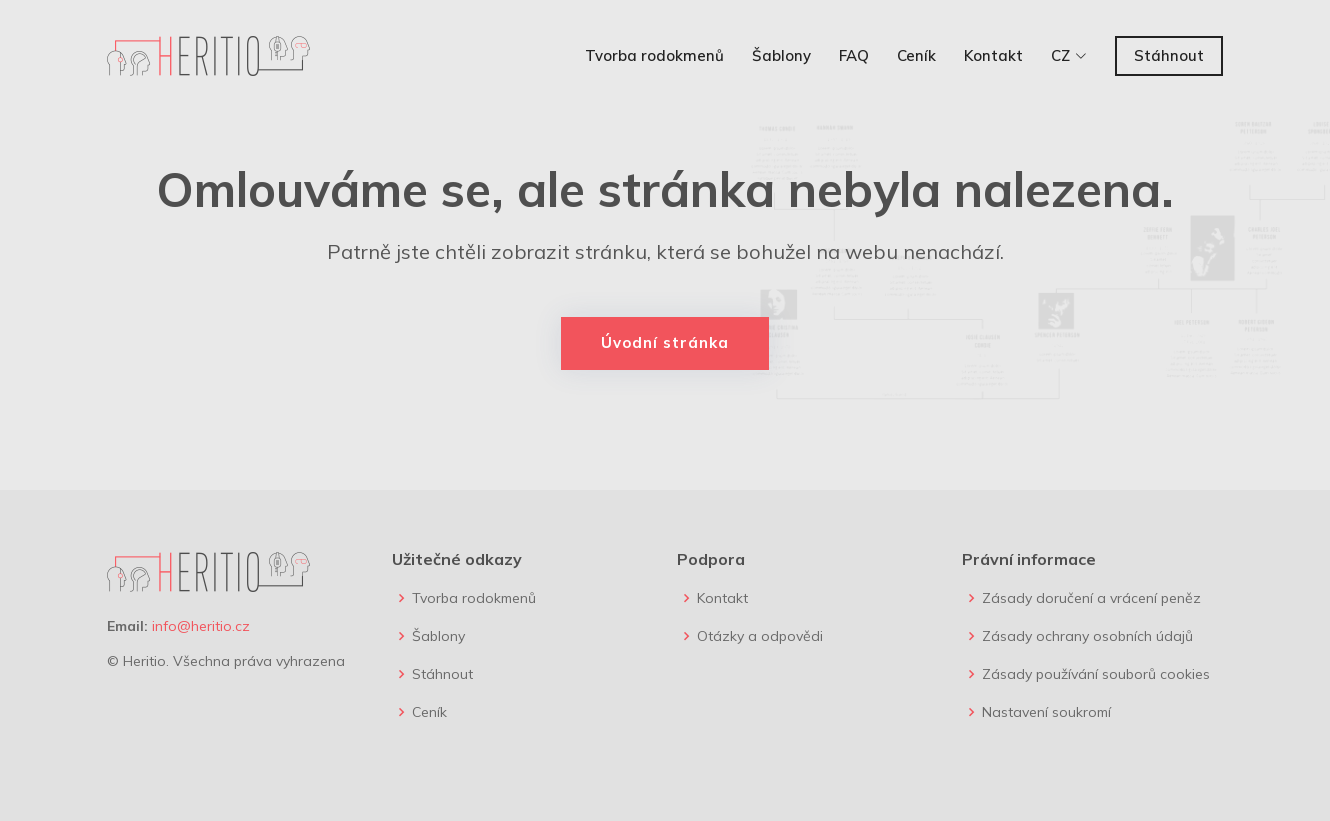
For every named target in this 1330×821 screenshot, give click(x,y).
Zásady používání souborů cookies (1096, 674)
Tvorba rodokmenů (654, 55)
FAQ (854, 55)
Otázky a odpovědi (760, 636)
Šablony (781, 55)
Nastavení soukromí (1046, 712)
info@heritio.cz (201, 626)
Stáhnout (1169, 55)
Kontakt (993, 55)
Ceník (916, 55)
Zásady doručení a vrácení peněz (1091, 598)
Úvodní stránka (665, 342)
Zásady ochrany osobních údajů (1087, 636)
